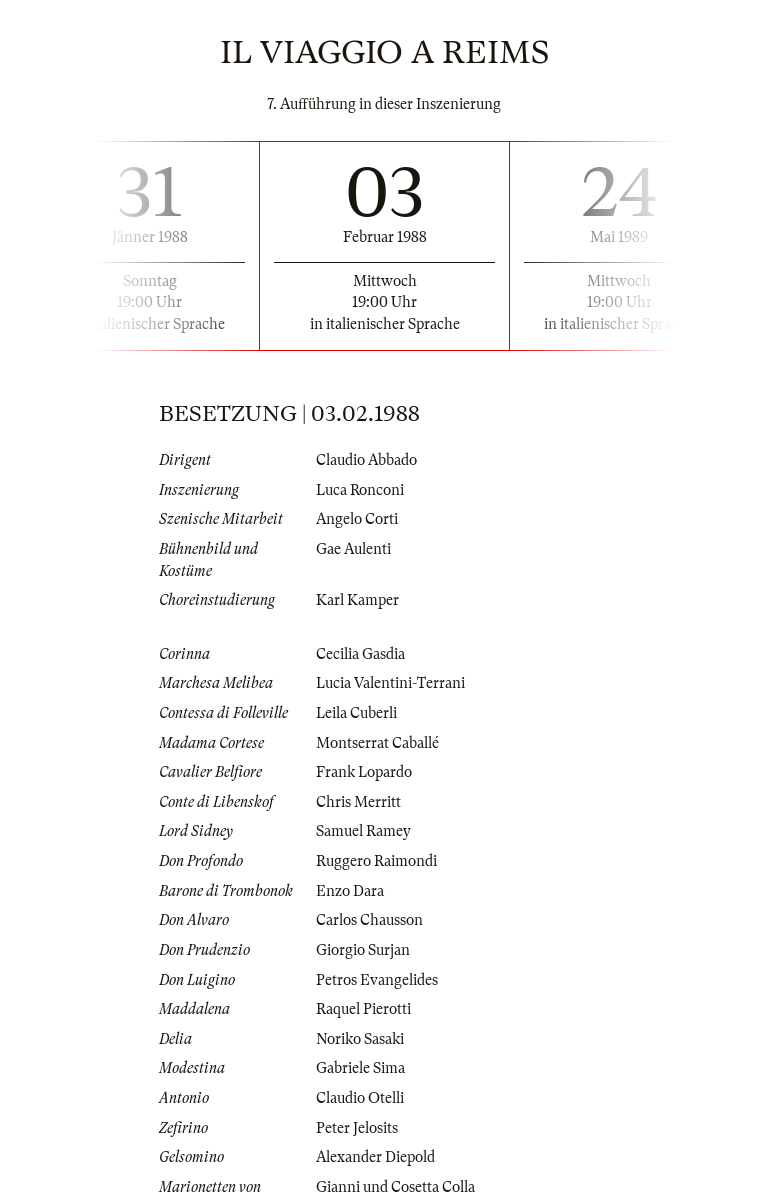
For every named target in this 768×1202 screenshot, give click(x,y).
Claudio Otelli (360, 1098)
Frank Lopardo (364, 772)
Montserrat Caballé (377, 743)
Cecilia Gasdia (360, 654)
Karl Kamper (357, 600)
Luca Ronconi (360, 490)
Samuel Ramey (363, 831)
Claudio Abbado (366, 460)
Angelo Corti (357, 519)
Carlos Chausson (369, 920)
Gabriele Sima (360, 1068)
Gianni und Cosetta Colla (395, 1187)
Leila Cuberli (356, 713)
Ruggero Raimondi (376, 861)
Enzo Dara (350, 891)
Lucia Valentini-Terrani (390, 683)
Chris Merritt (358, 802)
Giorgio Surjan (363, 950)
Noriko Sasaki (360, 1039)
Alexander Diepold (375, 1157)
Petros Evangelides (377, 980)
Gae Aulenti (353, 549)
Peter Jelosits (357, 1128)
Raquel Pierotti (363, 1009)
